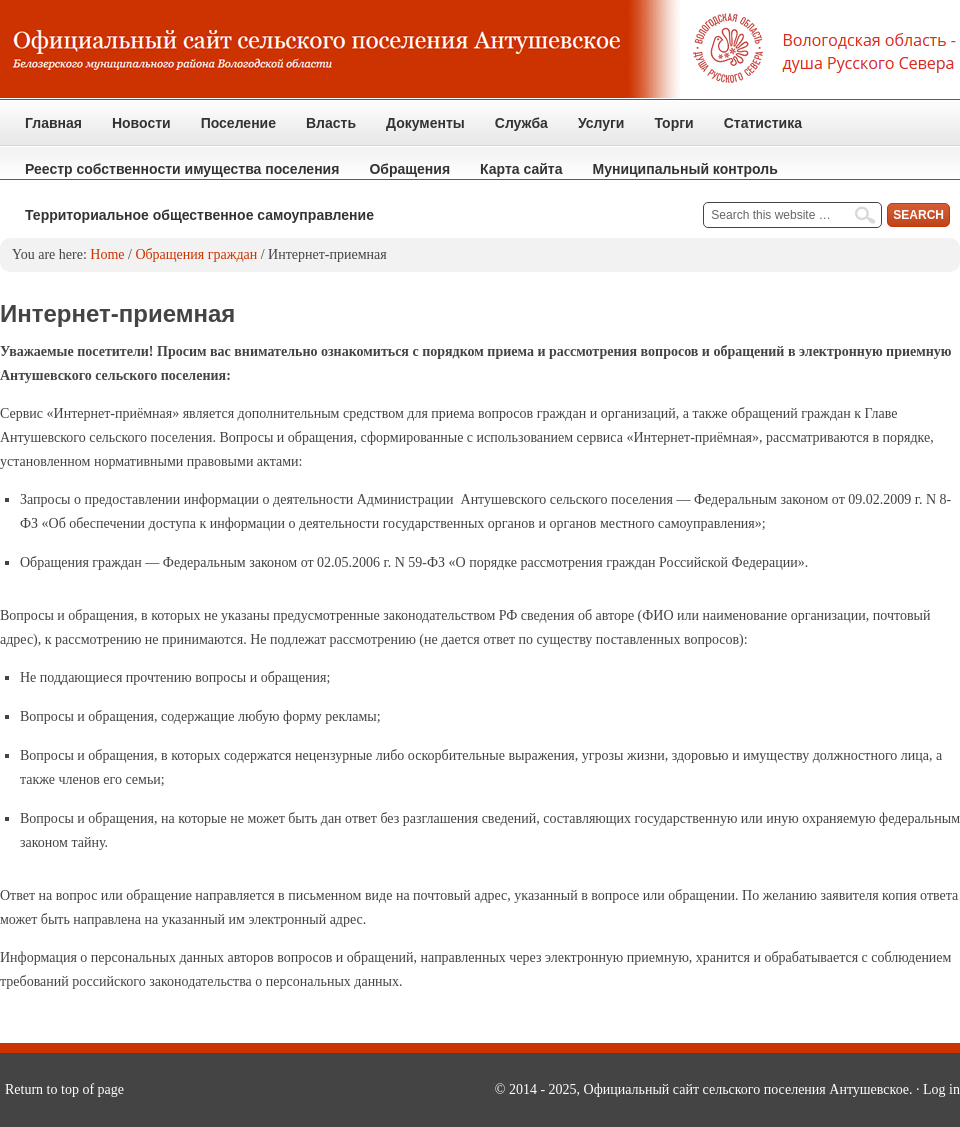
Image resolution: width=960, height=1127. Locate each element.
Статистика (755, 130)
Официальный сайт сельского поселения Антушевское (480, 50)
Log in (941, 1089)
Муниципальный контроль (678, 176)
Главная (53, 123)
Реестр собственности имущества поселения (182, 169)
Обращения (402, 176)
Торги (666, 130)
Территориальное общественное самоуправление (199, 215)
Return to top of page (64, 1089)
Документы (418, 130)
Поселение (231, 130)
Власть (323, 130)
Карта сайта (521, 169)
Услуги (601, 123)
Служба (514, 130)
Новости (141, 123)
